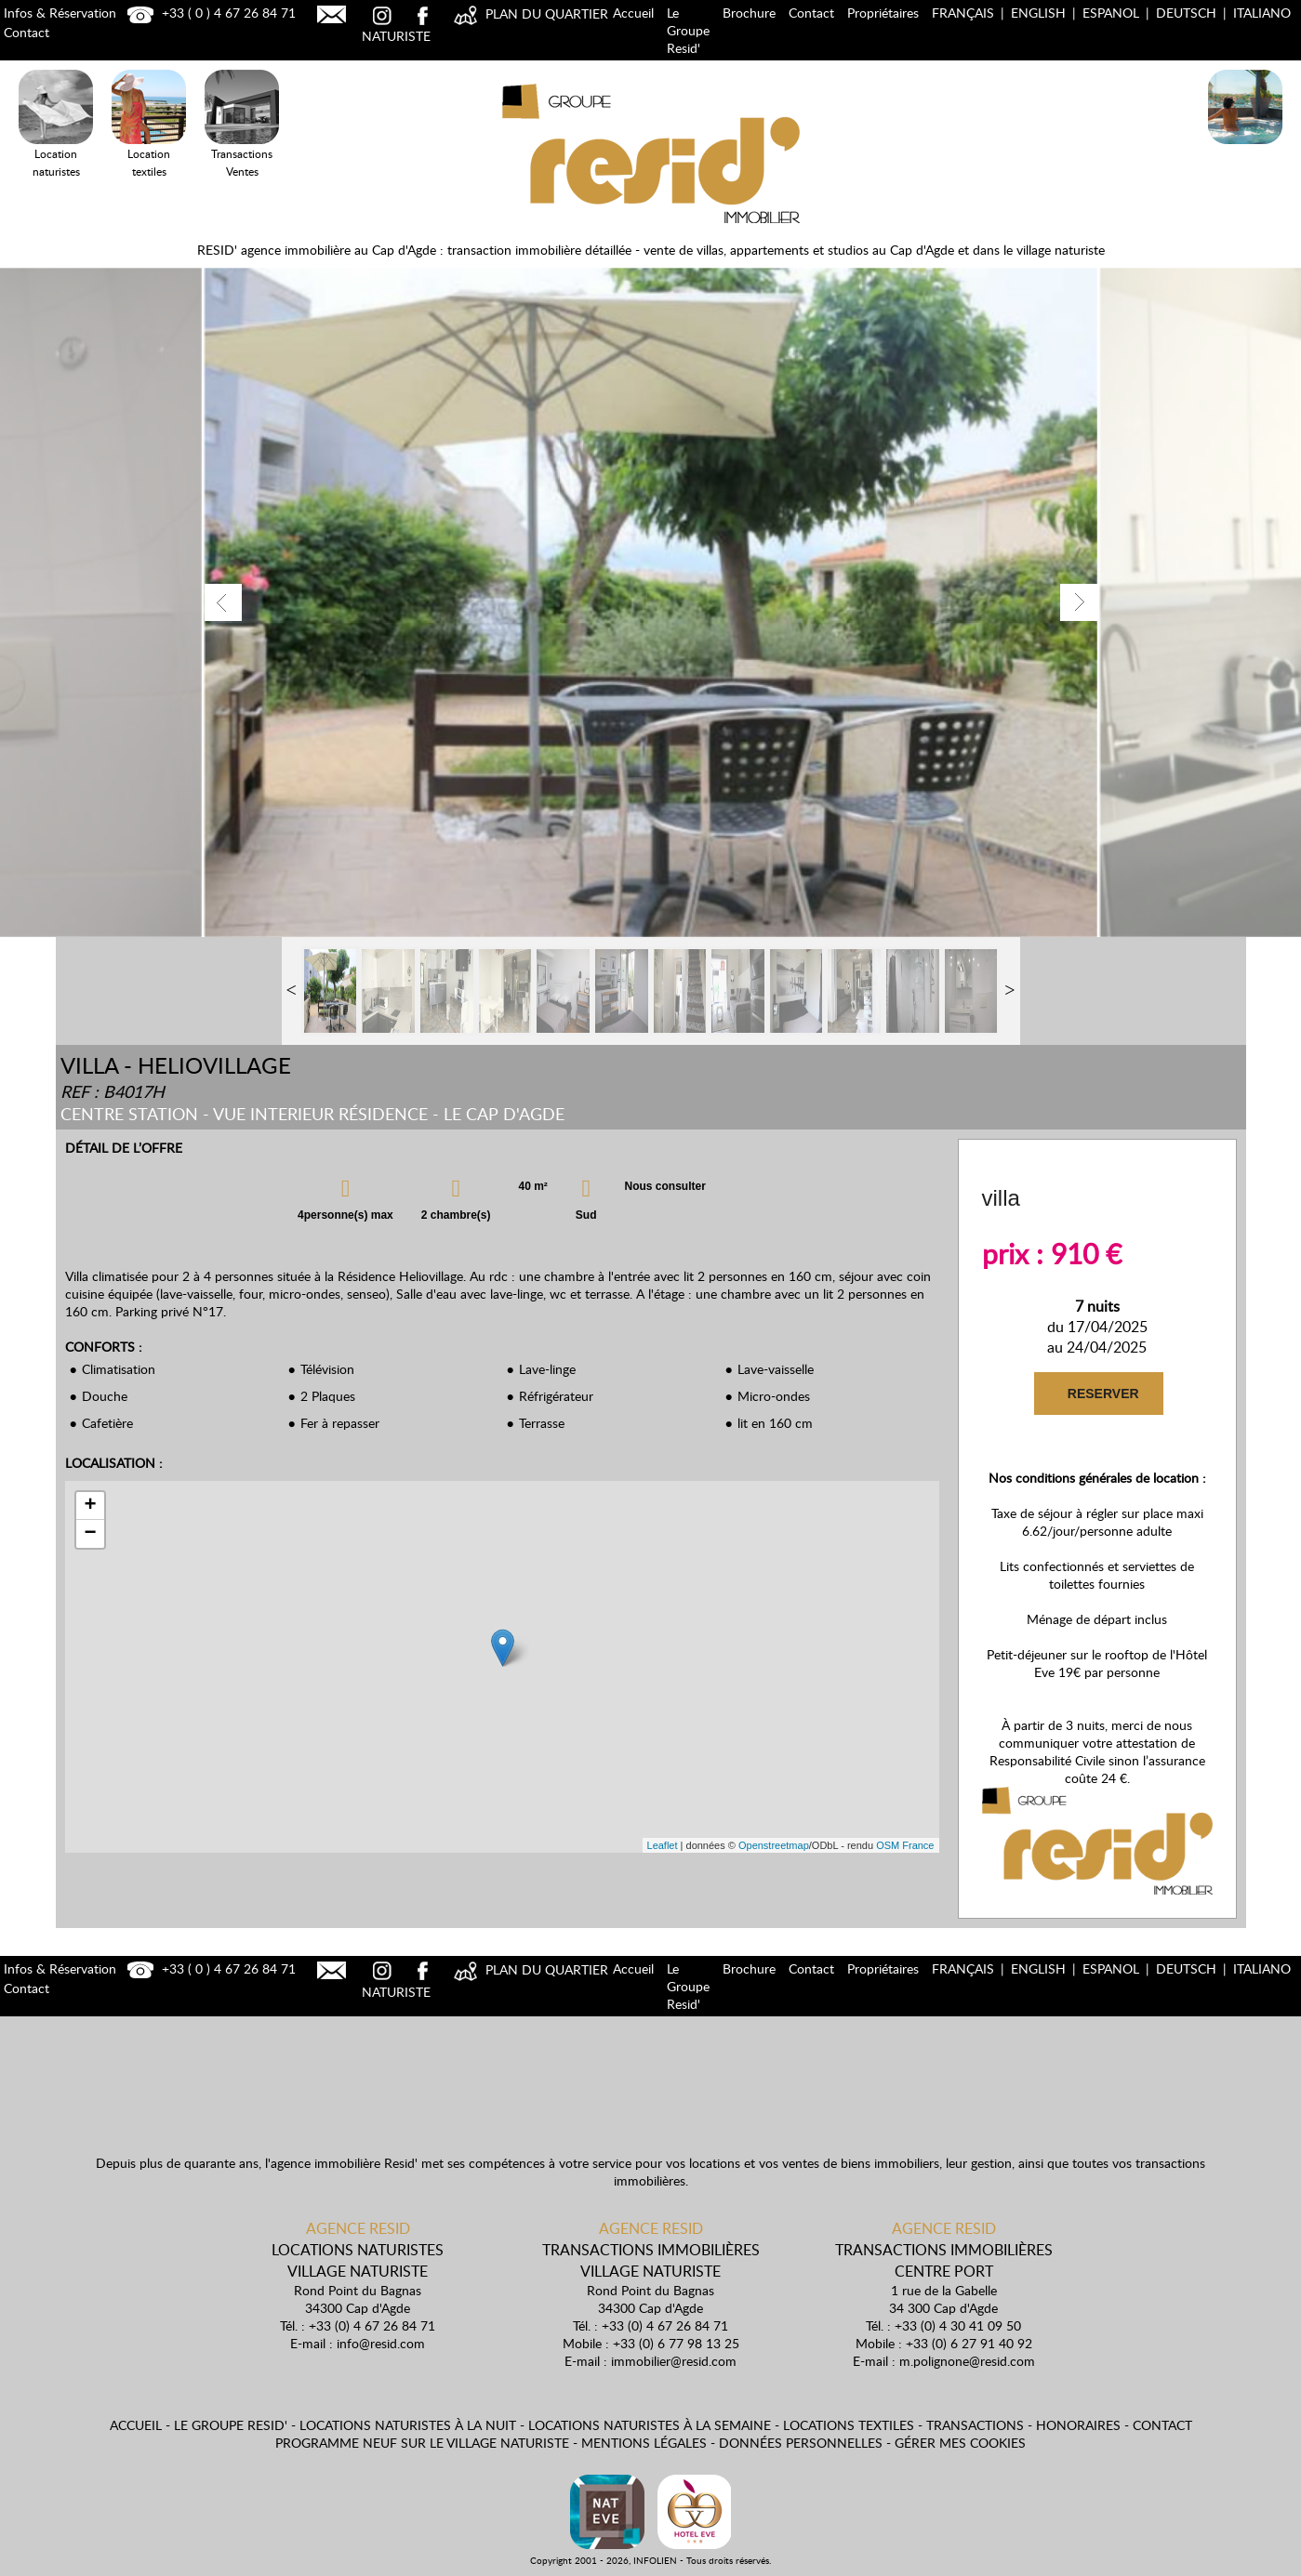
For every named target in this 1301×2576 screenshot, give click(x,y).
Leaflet (662, 1845)
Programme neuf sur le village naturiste (422, 2442)
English (1038, 12)
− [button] (90, 1534)
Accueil (633, 12)
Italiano (1262, 12)
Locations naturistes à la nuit (407, 2425)
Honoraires (1078, 2425)
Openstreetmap (773, 1845)
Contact (811, 12)
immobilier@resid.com (674, 2361)
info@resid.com (381, 2343)
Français (963, 12)
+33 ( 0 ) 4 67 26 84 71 (209, 12)
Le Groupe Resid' (688, 30)
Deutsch (1186, 12)
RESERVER (1102, 1393)
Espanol (1110, 12)
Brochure (749, 12)
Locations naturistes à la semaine (649, 2425)
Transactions (975, 2425)
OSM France (905, 1845)
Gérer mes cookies (960, 2442)
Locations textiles (848, 2425)
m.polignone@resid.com (967, 2361)
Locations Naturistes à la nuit (1245, 147)
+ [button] (90, 1506)
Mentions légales (644, 2442)
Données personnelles (801, 2442)
